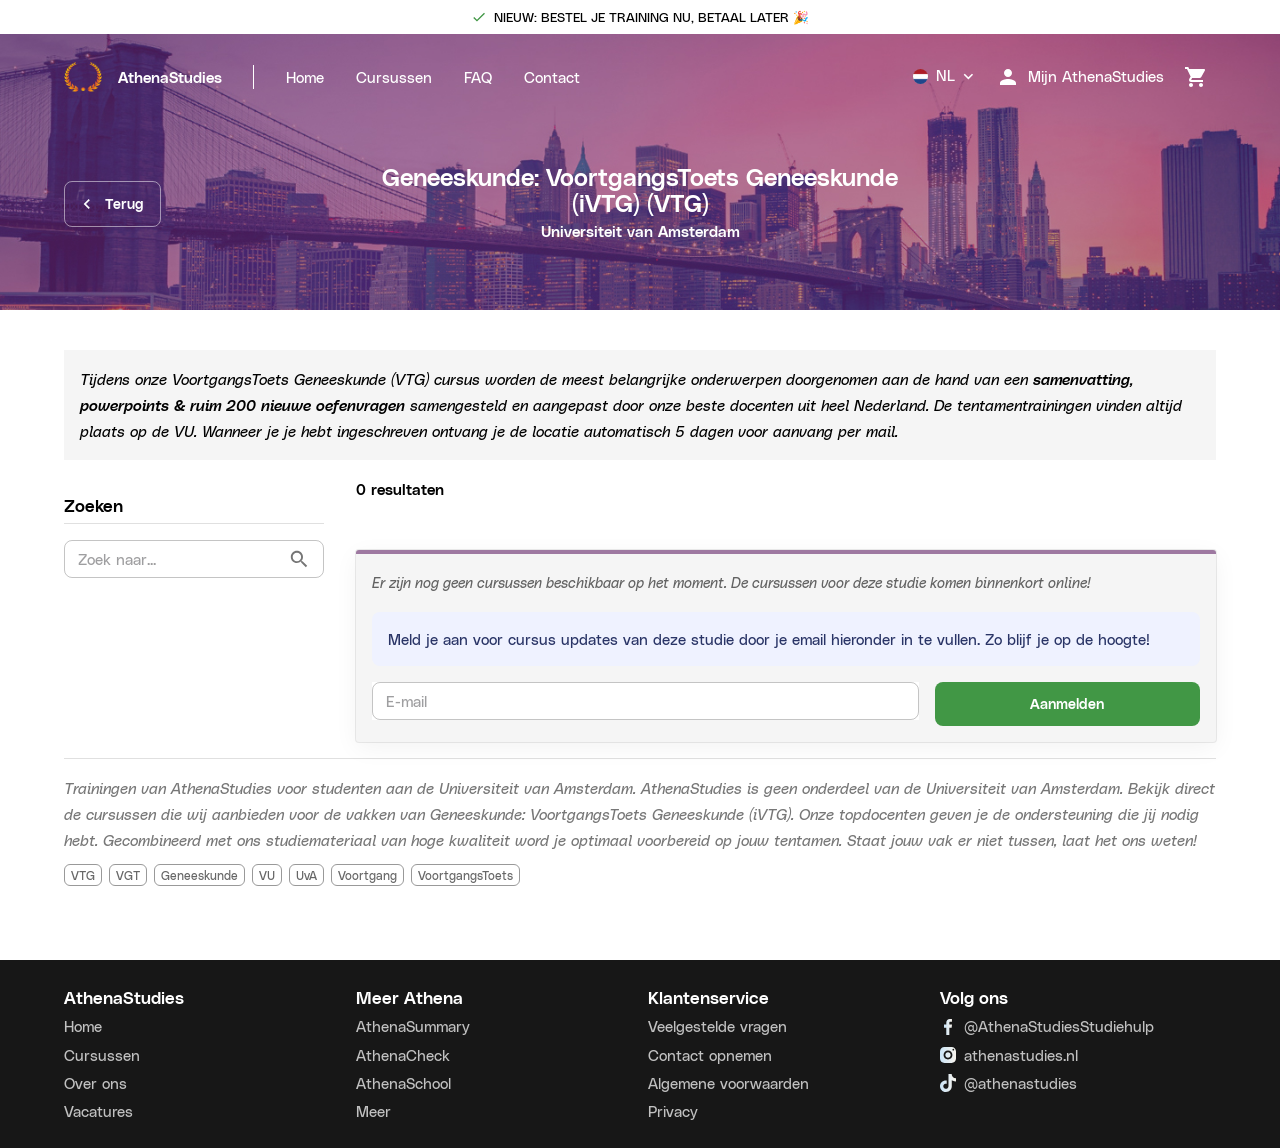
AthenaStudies (143, 77)
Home (305, 77)
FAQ (478, 77)
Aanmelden (1067, 704)
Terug (112, 204)
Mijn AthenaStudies (1080, 77)
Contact (552, 77)
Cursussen (394, 77)
